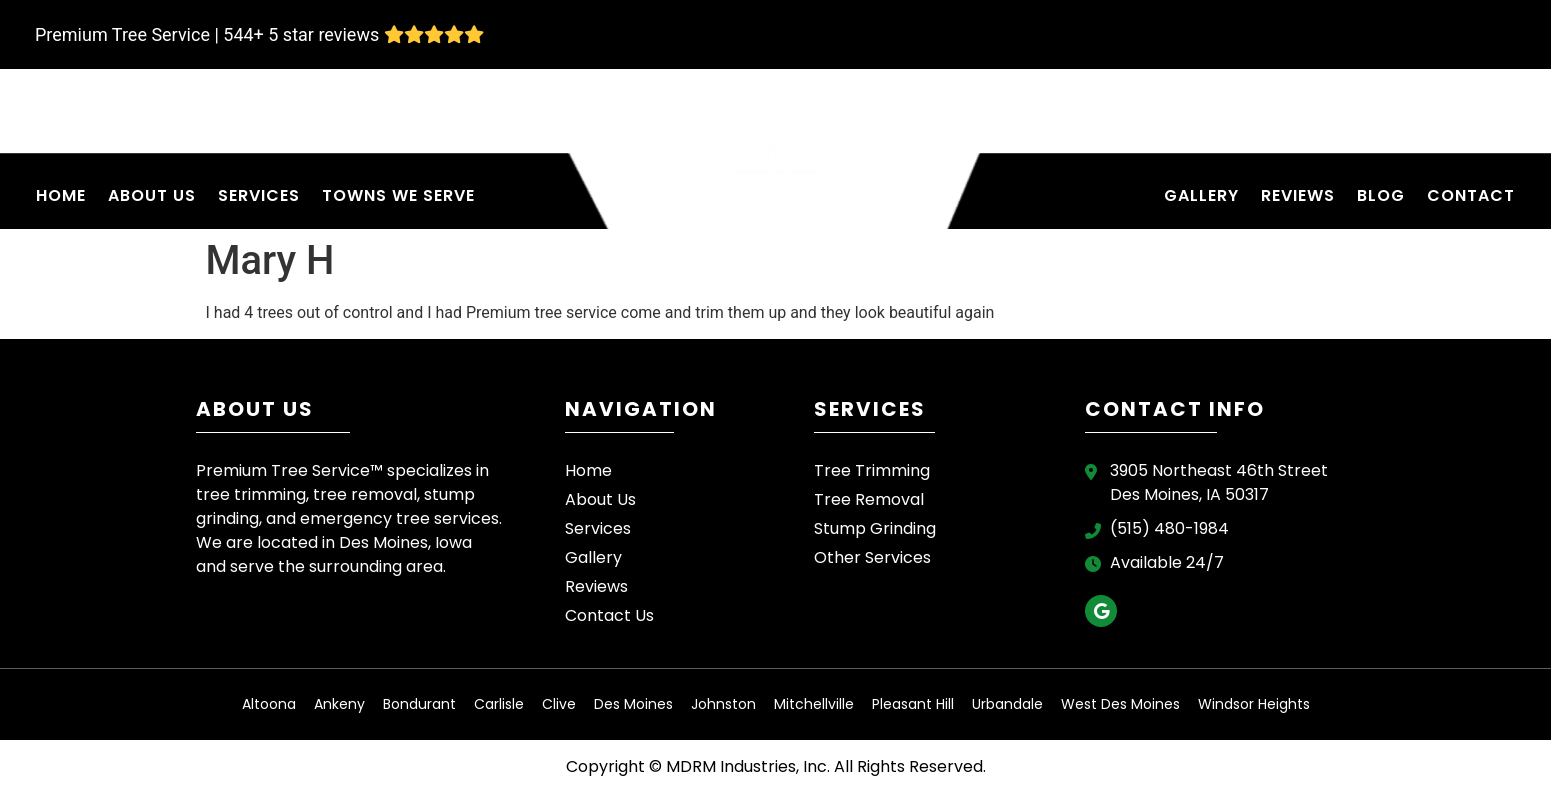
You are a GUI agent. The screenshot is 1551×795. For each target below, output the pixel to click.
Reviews (1298, 195)
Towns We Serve (398, 195)
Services (259, 195)
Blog (1381, 195)
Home (61, 195)
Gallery (1201, 195)
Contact (1471, 195)
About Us (152, 195)
